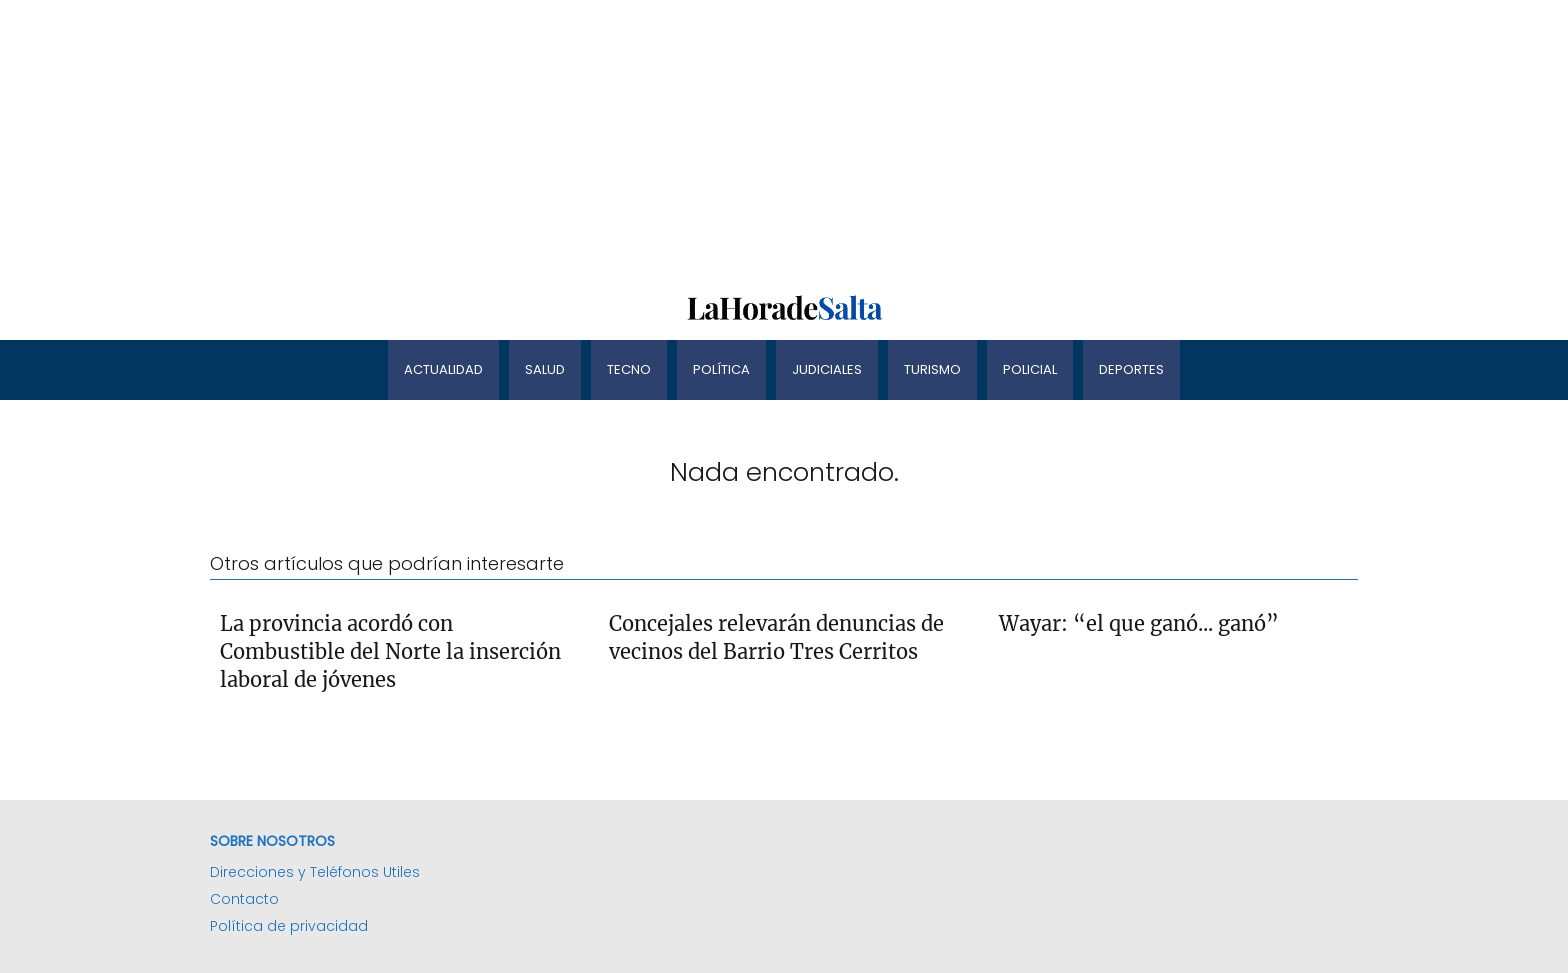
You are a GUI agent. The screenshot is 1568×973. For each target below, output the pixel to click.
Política (721, 369)
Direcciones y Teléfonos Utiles (315, 872)
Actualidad (443, 369)
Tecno (629, 369)
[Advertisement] (600, 140)
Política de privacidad (289, 926)
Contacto (244, 899)
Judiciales (827, 369)
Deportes (1131, 369)
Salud (545, 369)
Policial (1030, 369)
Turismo (932, 369)
